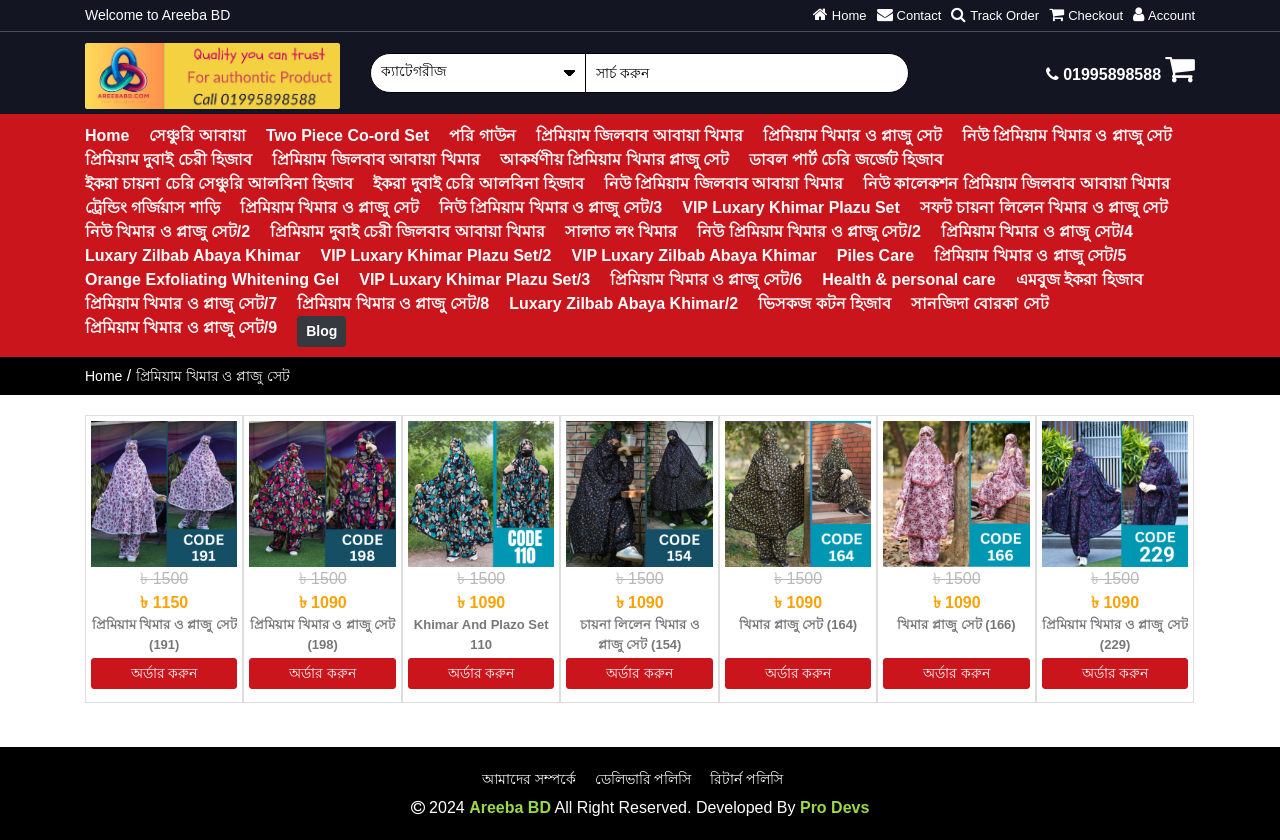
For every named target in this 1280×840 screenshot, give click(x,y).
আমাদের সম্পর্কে (529, 779)
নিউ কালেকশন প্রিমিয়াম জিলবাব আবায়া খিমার (1016, 183)
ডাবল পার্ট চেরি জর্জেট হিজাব (846, 159)
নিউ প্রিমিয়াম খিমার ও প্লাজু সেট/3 (551, 207)
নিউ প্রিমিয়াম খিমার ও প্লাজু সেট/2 (809, 231)
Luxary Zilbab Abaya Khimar (192, 255)
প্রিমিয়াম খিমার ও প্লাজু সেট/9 (181, 327)
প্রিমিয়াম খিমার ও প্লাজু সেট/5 (1030, 255)
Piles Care (875, 255)
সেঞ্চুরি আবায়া (197, 135)
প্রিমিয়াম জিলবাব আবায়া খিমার (639, 135)
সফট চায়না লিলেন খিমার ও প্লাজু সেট (1044, 207)
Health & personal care (908, 279)
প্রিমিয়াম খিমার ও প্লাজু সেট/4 (1037, 231)
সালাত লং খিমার (621, 231)
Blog (321, 331)
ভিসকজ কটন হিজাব (824, 303)
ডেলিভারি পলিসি (643, 779)
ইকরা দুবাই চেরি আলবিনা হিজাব (478, 183)
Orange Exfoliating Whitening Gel (212, 279)
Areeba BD (510, 807)
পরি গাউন (482, 135)
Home (107, 135)
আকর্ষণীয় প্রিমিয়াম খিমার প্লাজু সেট (615, 159)
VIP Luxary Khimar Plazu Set (791, 207)
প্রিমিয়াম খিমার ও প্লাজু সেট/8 (393, 303)
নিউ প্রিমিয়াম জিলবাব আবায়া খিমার (723, 183)
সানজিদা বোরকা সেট (980, 303)
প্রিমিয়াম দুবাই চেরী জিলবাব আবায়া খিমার (407, 231)
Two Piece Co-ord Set (347, 135)
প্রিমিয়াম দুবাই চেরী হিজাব (168, 159)
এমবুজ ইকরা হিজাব (1079, 279)
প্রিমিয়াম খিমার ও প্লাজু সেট (852, 135)
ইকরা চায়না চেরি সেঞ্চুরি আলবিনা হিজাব (219, 183)
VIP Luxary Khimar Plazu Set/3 (474, 279)
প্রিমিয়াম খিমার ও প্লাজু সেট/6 (706, 279)
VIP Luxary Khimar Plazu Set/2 (435, 255)
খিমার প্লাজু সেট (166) (956, 624)
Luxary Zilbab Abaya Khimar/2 (623, 303)
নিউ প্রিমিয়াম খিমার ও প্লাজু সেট (1067, 135)
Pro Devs (834, 807)
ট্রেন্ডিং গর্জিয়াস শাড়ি (152, 207)
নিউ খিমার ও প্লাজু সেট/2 (167, 231)
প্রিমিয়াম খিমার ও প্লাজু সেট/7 (181, 303)
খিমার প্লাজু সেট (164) (798, 624)
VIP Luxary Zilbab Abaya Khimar (693, 255)
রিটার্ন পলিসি (746, 779)
